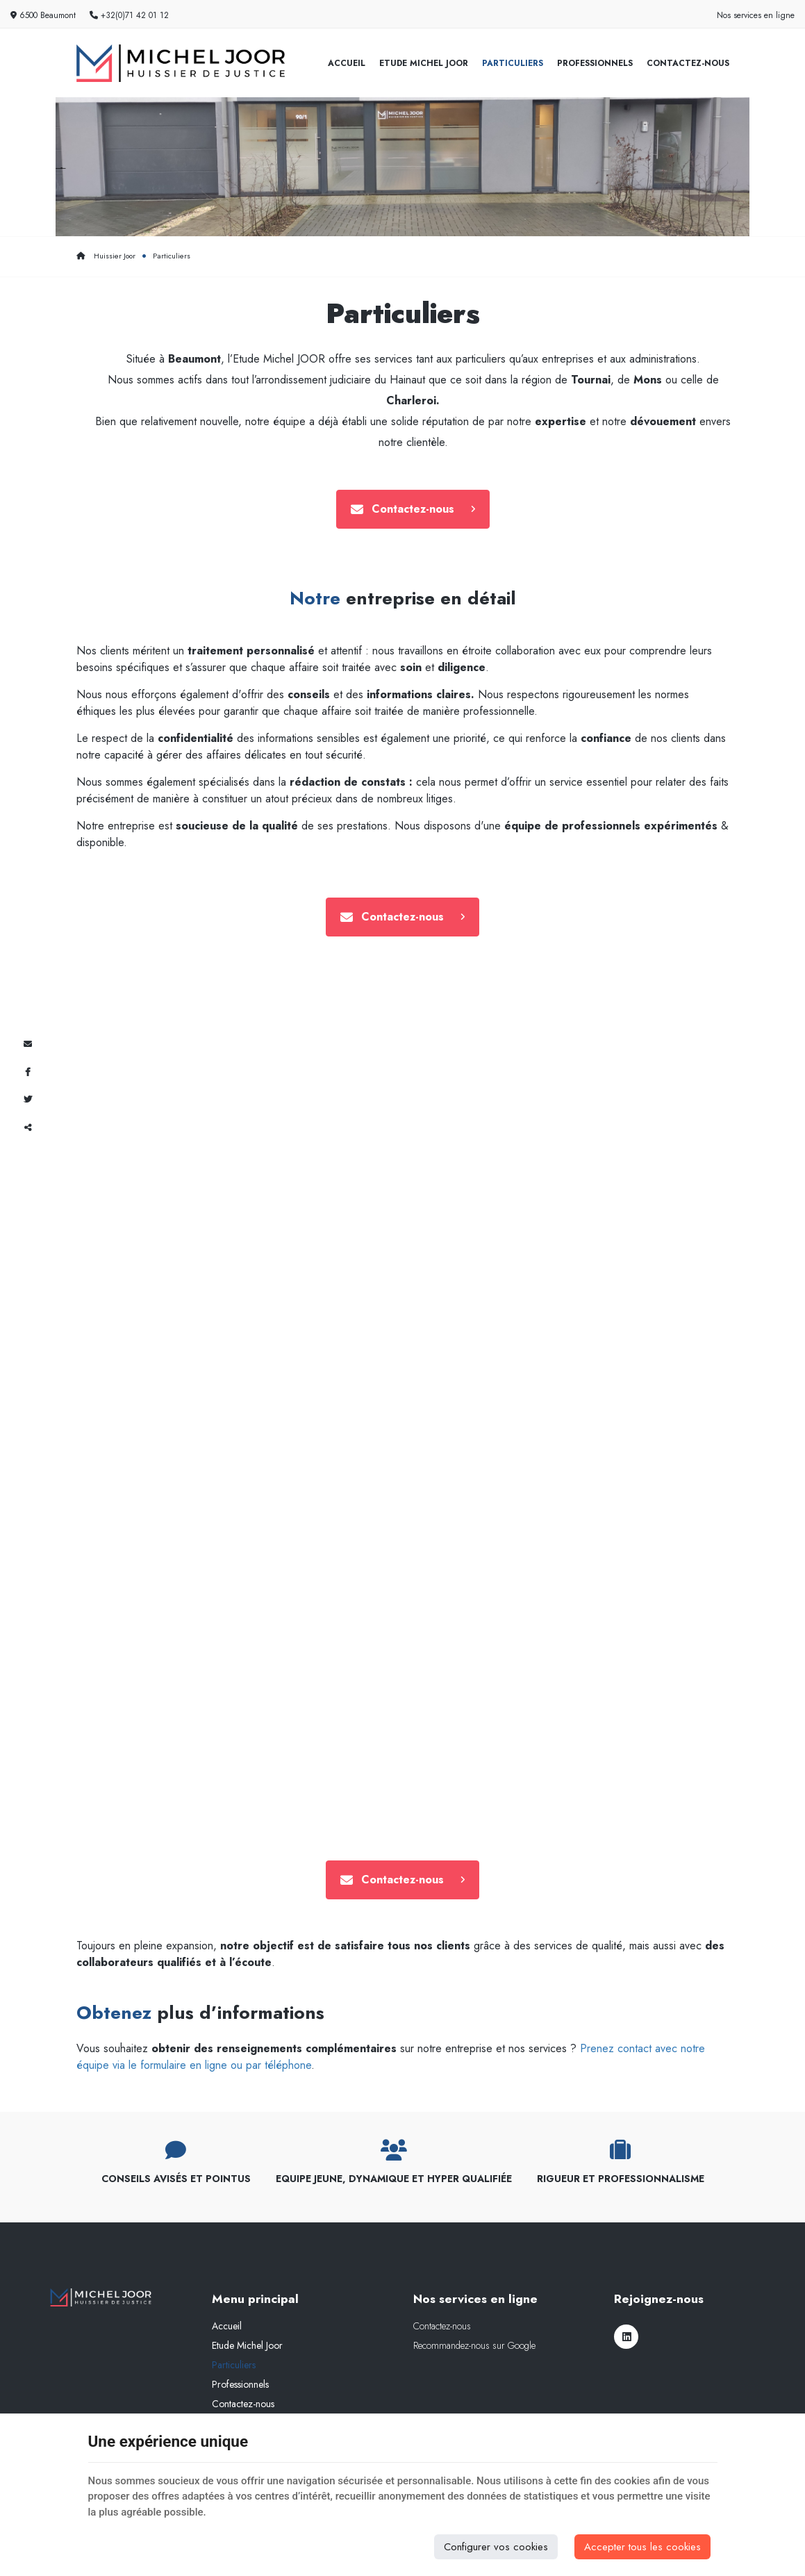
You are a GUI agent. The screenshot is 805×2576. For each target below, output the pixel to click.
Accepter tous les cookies (642, 2546)
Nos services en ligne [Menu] (475, 2299)
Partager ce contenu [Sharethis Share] (27, 1127)
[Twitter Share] (27, 1099)
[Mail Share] (27, 1044)
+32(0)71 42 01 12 (129, 15)
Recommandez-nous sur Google (474, 2345)
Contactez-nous (688, 63)
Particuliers (512, 63)
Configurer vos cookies (496, 2546)
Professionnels (595, 63)
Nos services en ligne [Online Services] (756, 15)
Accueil (346, 63)
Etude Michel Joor (423, 63)
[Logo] (180, 63)
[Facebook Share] (27, 1072)
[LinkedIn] (626, 2337)
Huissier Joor (105, 255)
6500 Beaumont (43, 15)
